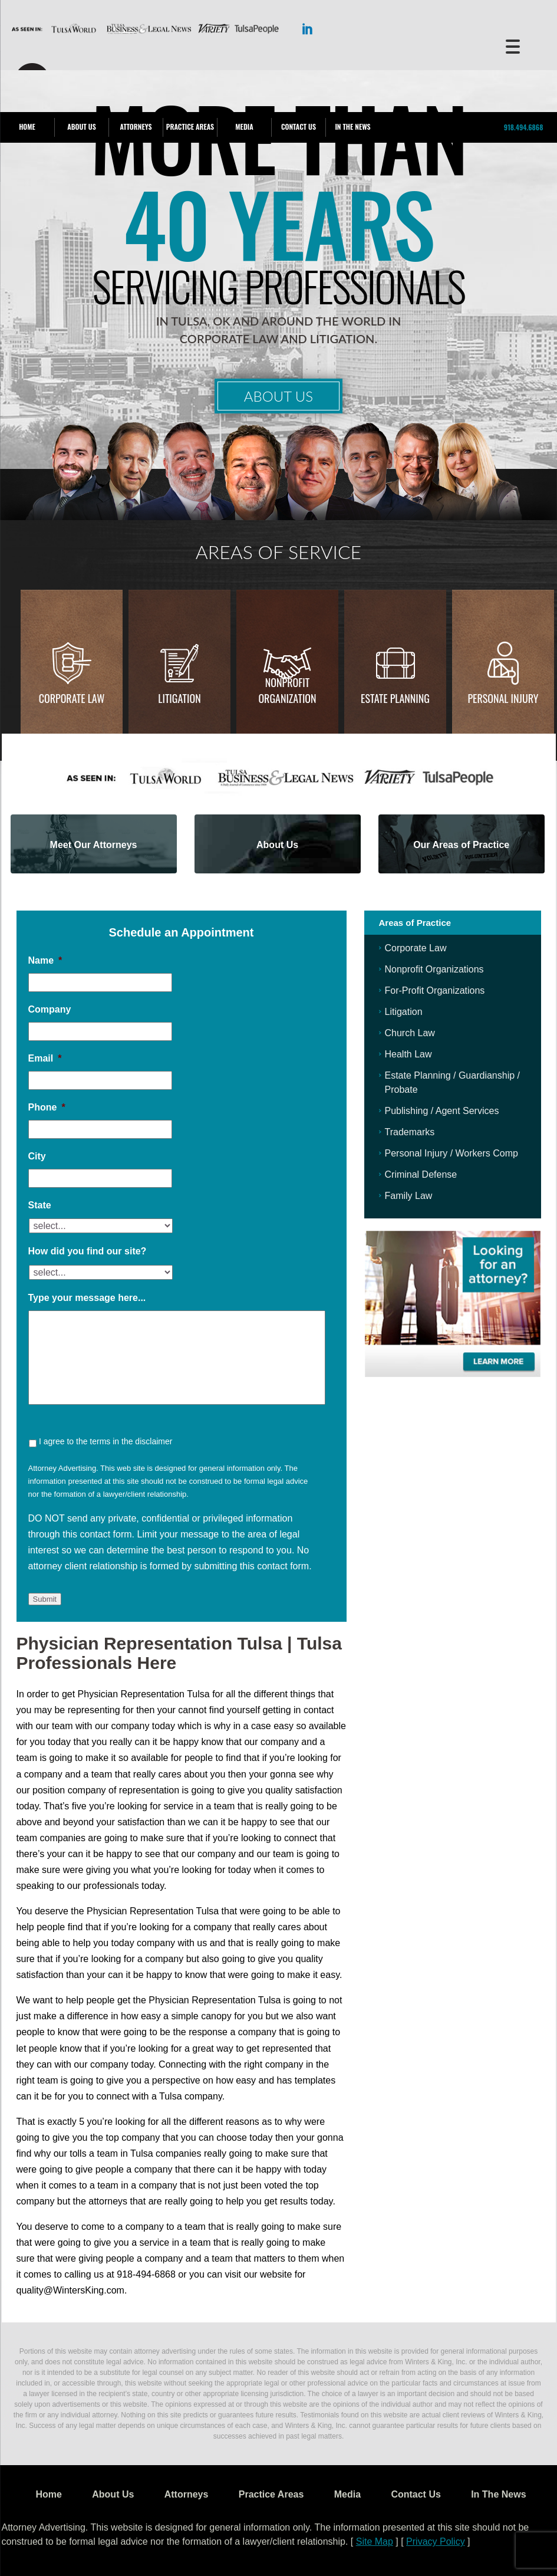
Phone (46, 1107)
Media (244, 126)
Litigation (179, 698)
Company (49, 1009)
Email (45, 1058)
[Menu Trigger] (513, 45)
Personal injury (502, 698)
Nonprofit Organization (287, 690)
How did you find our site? (87, 1251)
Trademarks (410, 1132)
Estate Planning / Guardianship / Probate (452, 1082)
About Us (81, 126)
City (37, 1156)
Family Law (409, 1196)
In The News (352, 126)
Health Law (408, 1054)
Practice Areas (190, 126)
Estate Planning (395, 698)
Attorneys (135, 126)
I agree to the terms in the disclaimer (105, 1441)
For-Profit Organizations (435, 990)
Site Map (374, 2541)
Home (27, 126)
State (39, 1205)
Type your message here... (87, 1298)
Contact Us (298, 126)
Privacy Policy (435, 2541)
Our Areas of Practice (461, 845)
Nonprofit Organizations (434, 969)
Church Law (410, 1033)
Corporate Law (72, 698)
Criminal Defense (421, 1174)
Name (45, 960)
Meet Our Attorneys (93, 845)
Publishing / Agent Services (442, 1111)
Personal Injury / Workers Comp (451, 1153)
